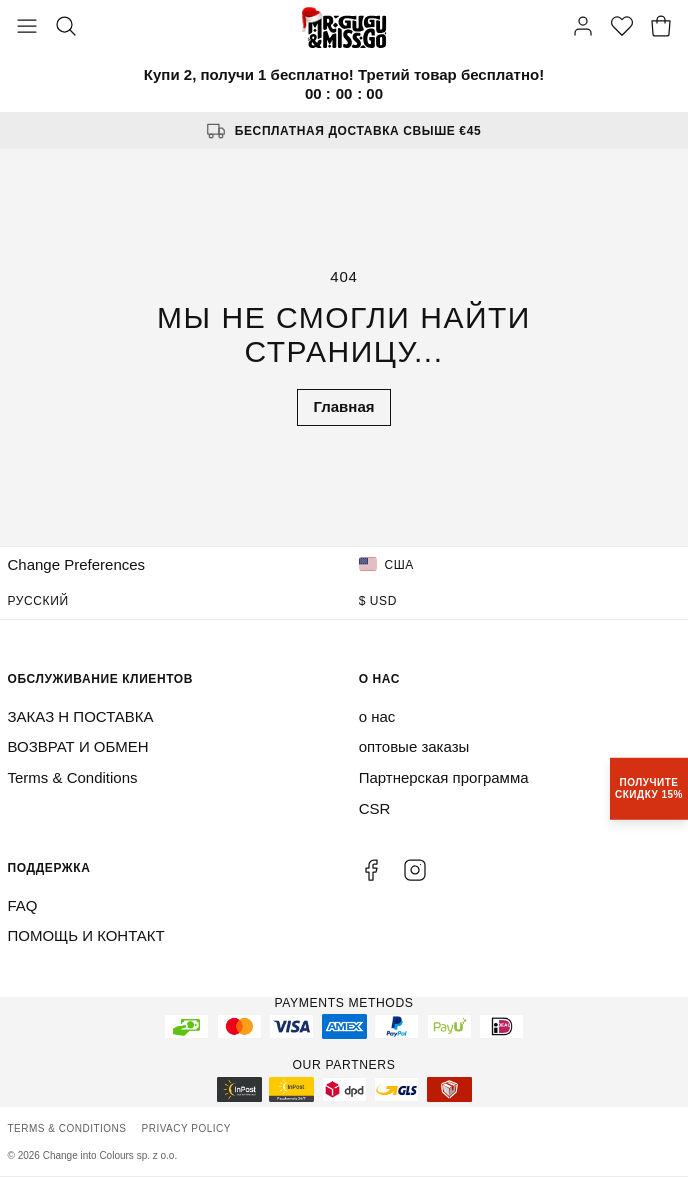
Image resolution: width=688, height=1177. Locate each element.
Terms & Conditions (73, 777)
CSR (375, 808)
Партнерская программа (444, 777)
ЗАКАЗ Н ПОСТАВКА (81, 716)
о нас (377, 716)
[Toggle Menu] (27, 28)
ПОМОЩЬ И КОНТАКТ (86, 935)
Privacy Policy (186, 1128)
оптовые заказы (414, 746)
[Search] (66, 28)
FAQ (23, 905)
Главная (343, 406)
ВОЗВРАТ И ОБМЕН (78, 746)
